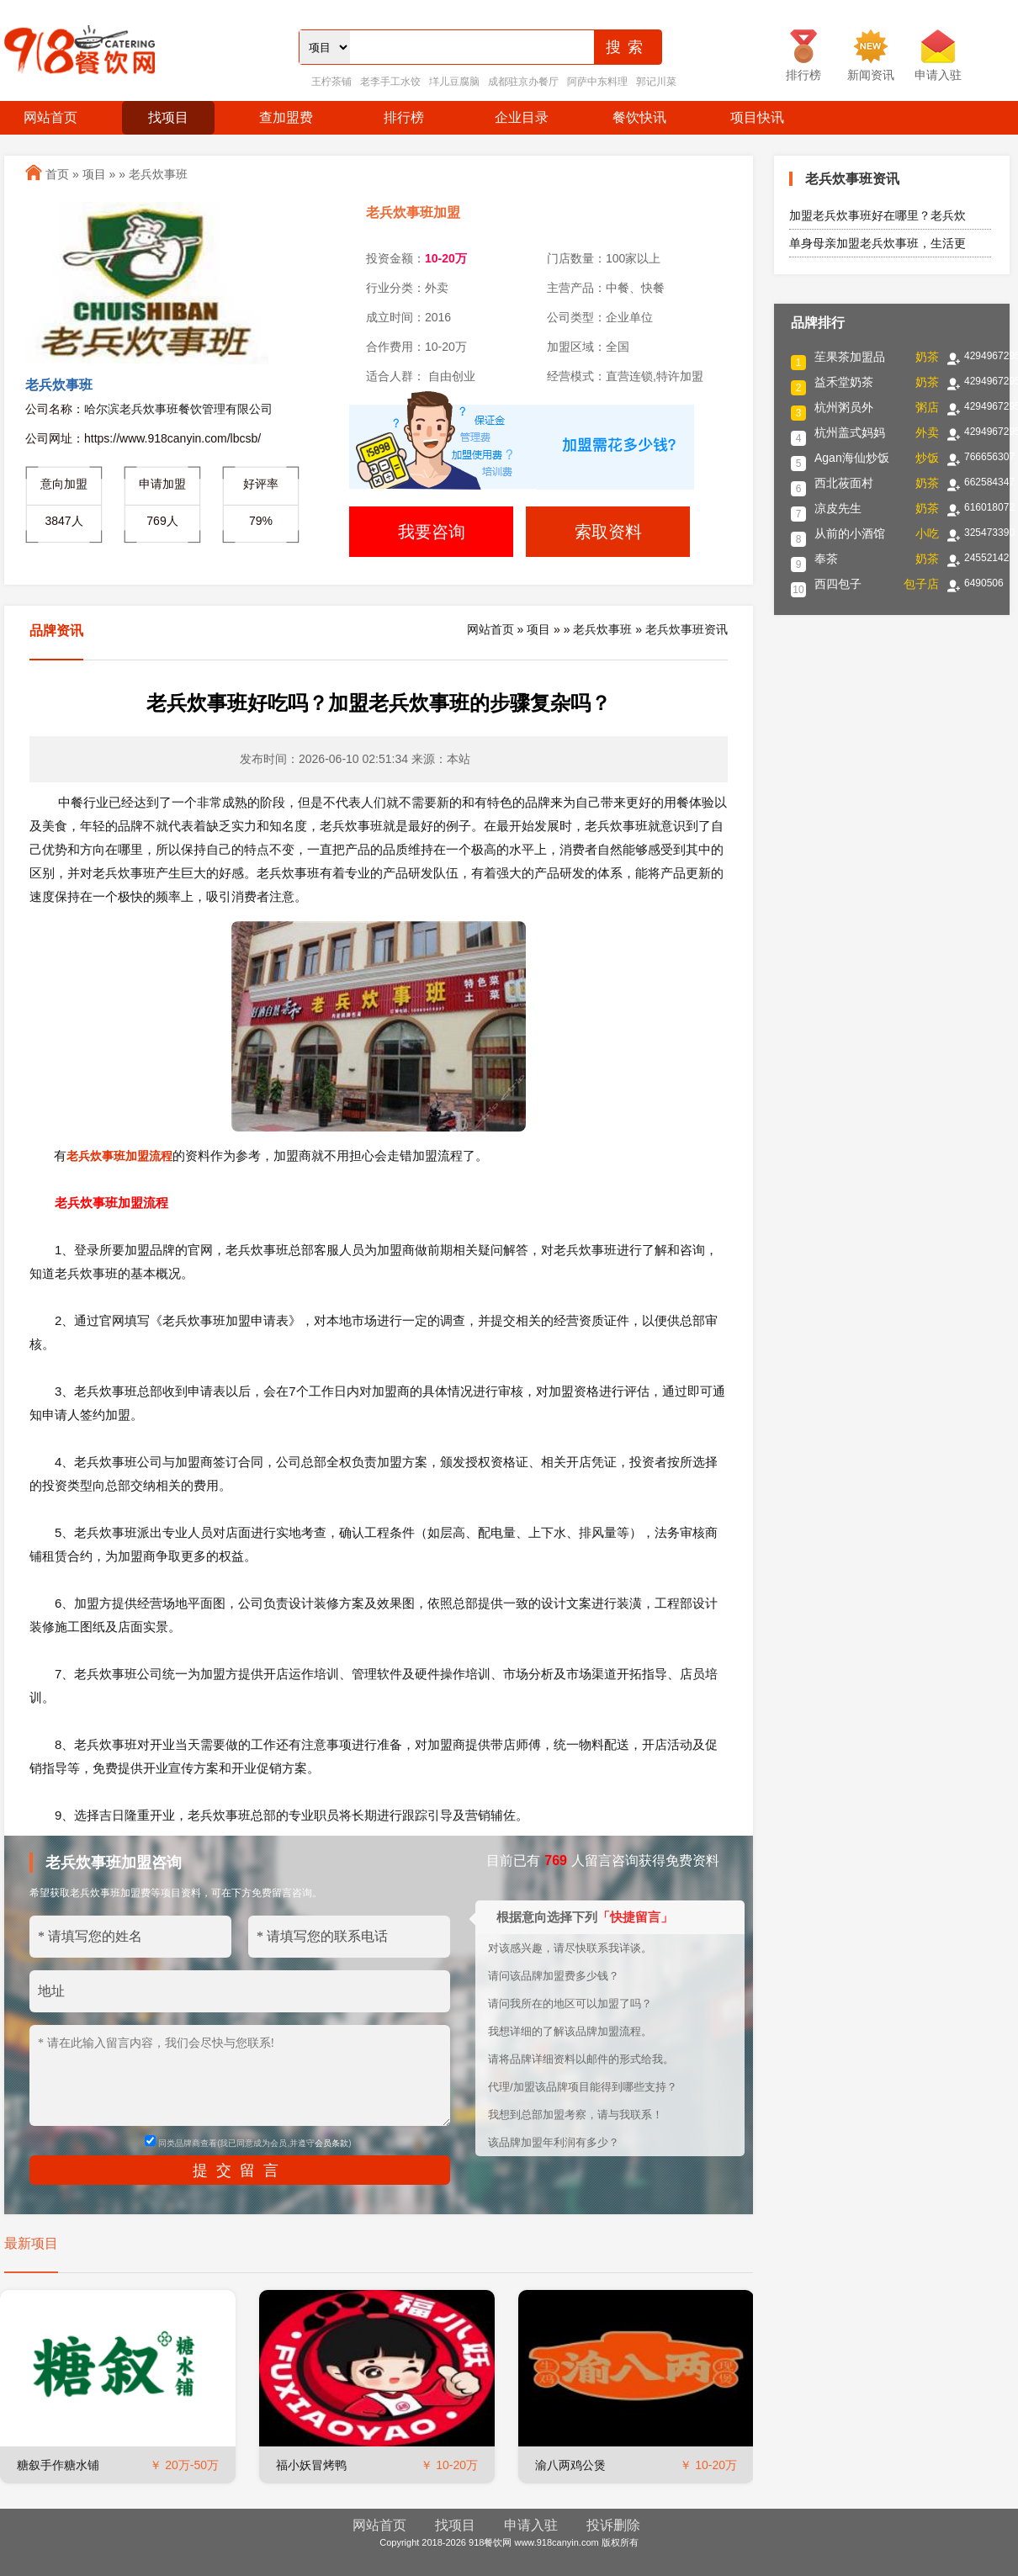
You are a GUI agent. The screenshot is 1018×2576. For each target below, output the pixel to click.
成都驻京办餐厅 (523, 81)
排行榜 (404, 117)
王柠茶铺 (331, 81)
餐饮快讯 (639, 117)
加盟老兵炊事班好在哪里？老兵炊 (877, 215)
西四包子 (838, 584)
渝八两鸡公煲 (570, 2465)
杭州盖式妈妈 (849, 432)
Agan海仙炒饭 (851, 457)
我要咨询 (431, 531)
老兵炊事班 (158, 174)
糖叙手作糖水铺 (58, 2465)
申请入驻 (531, 2525)
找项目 (168, 117)
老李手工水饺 (390, 81)
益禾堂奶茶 (843, 382)
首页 (57, 174)
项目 (94, 174)
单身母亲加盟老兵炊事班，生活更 (877, 243)
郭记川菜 (656, 81)
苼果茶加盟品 (849, 356)
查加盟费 (286, 117)
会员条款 (331, 2143)
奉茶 (826, 558)
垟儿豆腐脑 (454, 81)
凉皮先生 (838, 508)
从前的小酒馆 (849, 533)
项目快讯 (757, 117)
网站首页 (50, 117)
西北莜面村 (843, 483)
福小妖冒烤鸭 (311, 2465)
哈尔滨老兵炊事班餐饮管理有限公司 (178, 409)
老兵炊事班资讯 (686, 629)
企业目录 (522, 117)
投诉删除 (613, 2525)
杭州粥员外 (843, 407)
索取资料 (608, 531)
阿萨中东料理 (597, 81)
